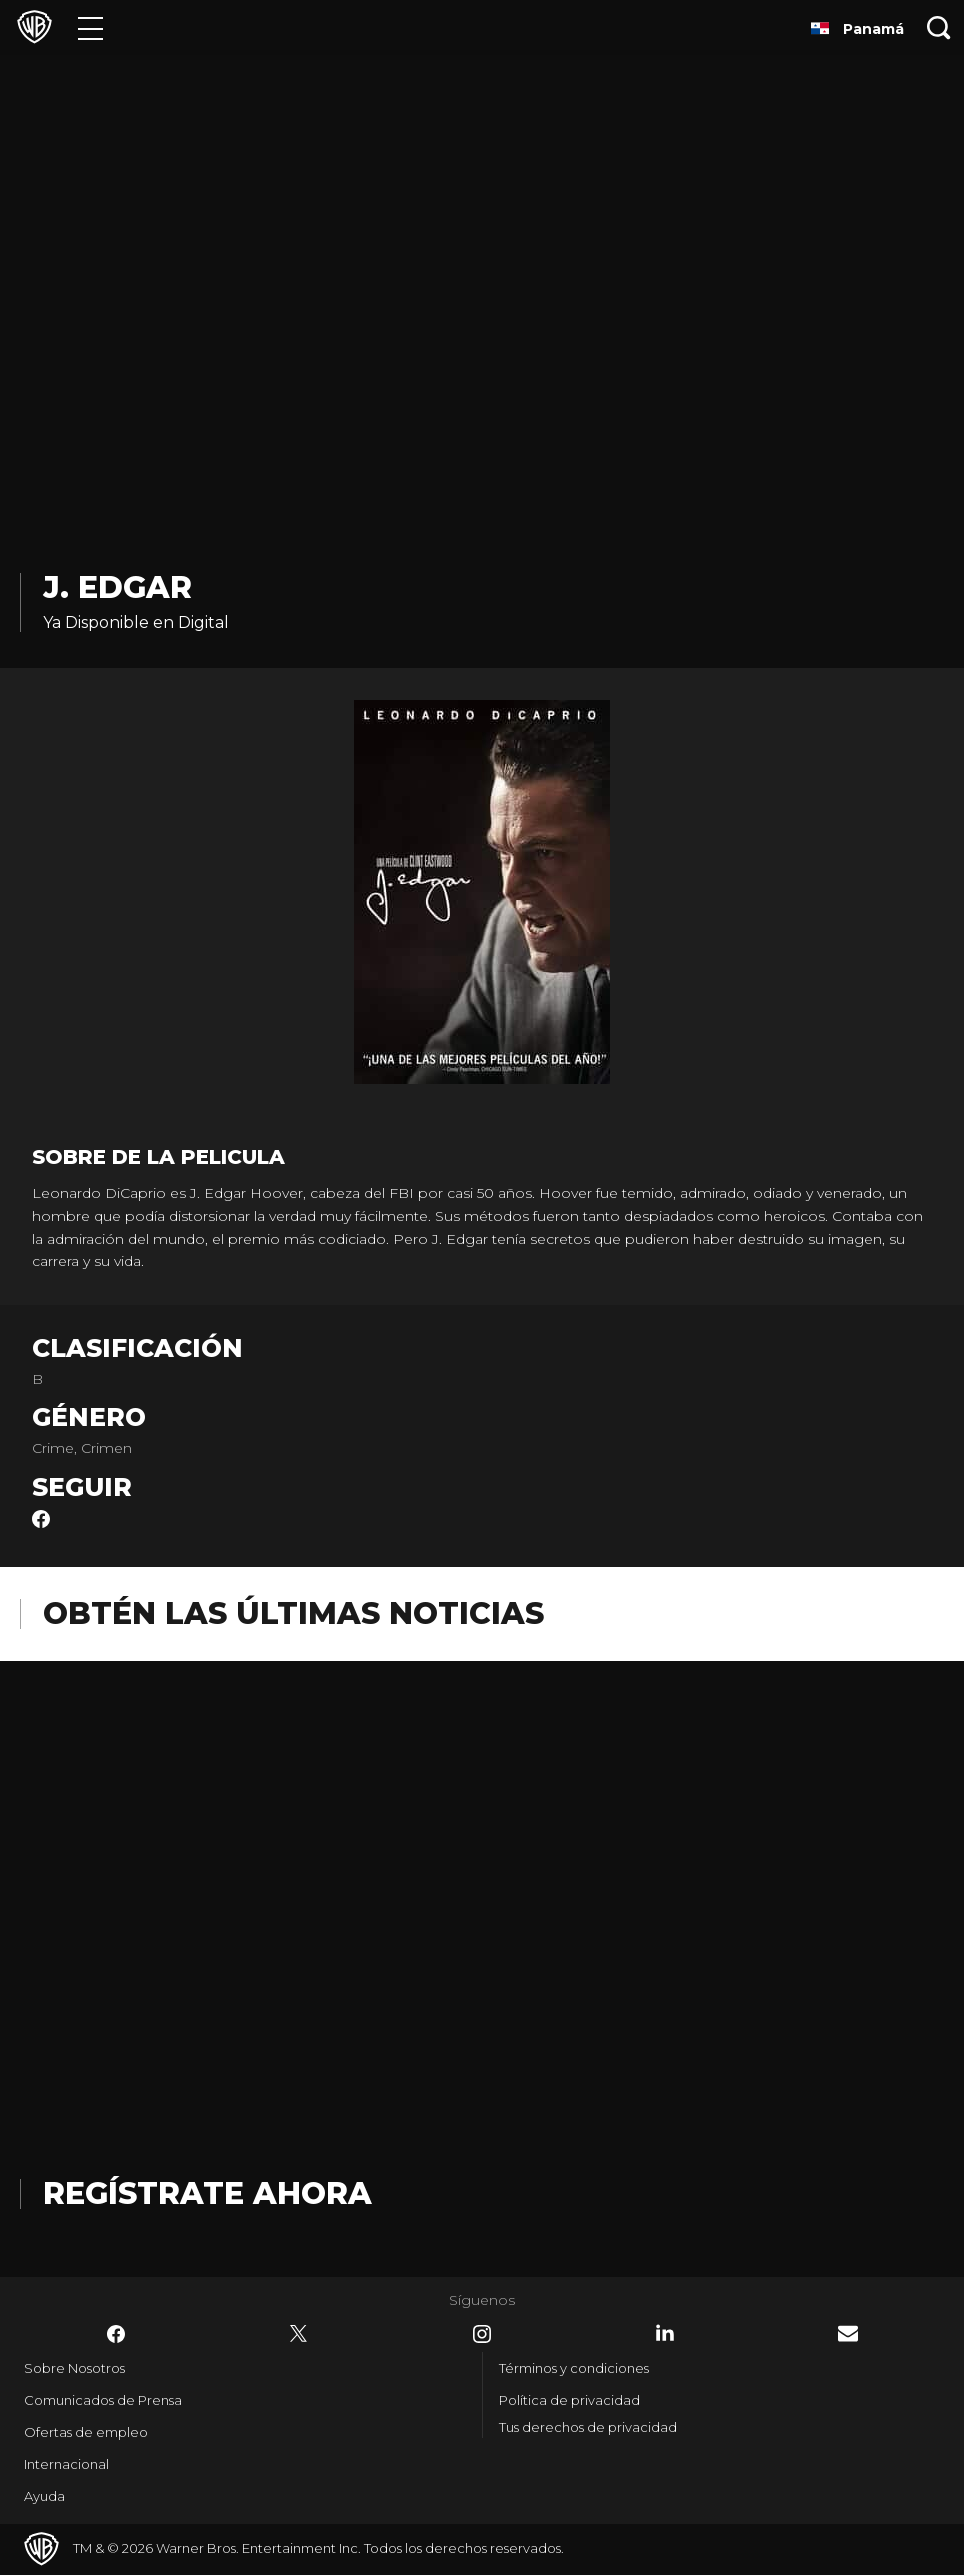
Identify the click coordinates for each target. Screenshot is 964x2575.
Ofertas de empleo (86, 2432)
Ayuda (44, 2496)
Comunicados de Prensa (103, 2400)
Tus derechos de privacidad (588, 2427)
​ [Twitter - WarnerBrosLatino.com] (299, 2334)
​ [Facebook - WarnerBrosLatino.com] (116, 2334)
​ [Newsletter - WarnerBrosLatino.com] (848, 2333)
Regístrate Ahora (207, 2193)
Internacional (66, 2464)
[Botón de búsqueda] (939, 27)
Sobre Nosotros (74, 2368)
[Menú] (90, 27)
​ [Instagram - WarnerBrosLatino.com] (482, 2334)
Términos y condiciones (574, 2368)
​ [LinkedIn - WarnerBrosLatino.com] (665, 2333)
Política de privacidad (569, 2400)
